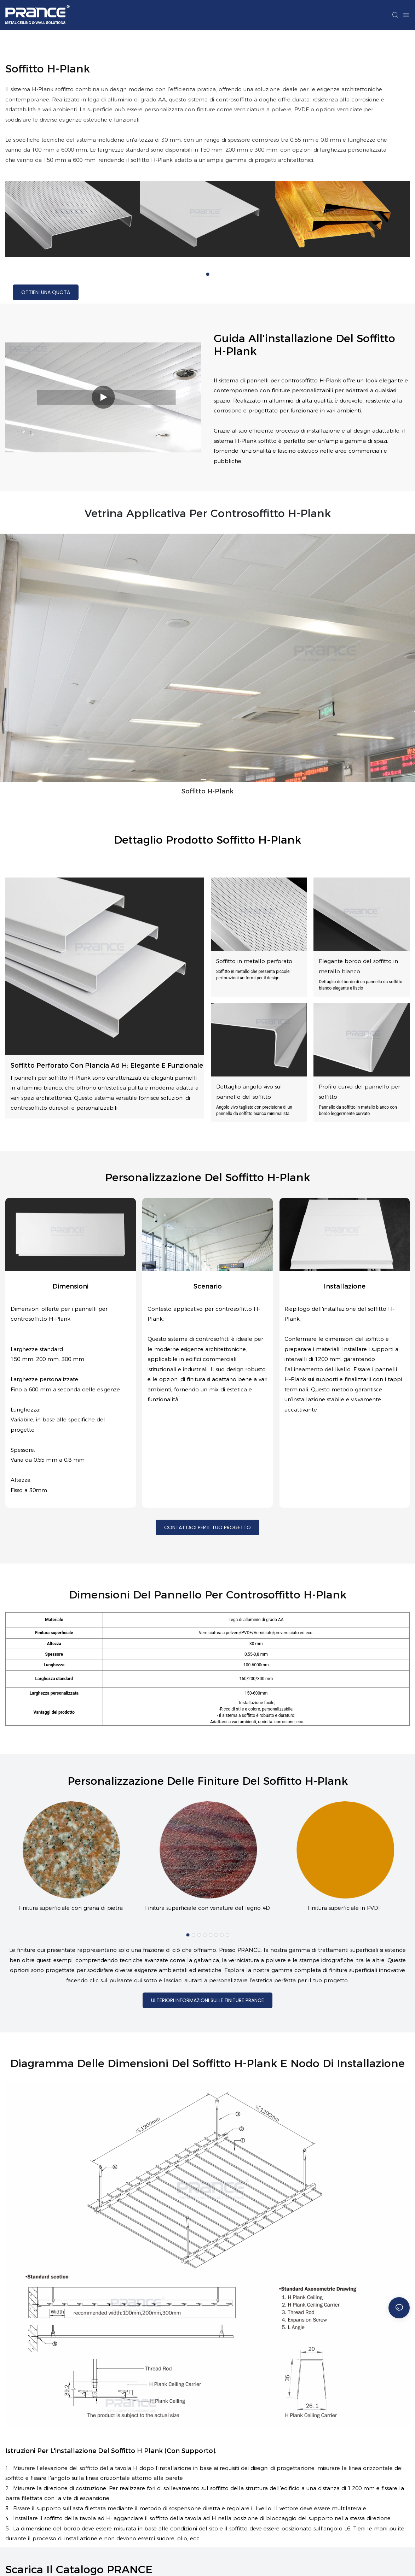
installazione (344, 1286)
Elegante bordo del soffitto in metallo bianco (358, 966)
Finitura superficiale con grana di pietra (70, 1910)
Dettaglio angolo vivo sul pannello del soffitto (249, 1091)
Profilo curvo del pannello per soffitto (359, 1091)
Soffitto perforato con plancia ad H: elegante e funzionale (107, 1065)
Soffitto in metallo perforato (254, 961)
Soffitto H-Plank (207, 791)
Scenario (208, 1286)
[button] (207, 274)
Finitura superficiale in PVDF (344, 1910)
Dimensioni (70, 1286)
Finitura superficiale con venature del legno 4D (207, 1910)
